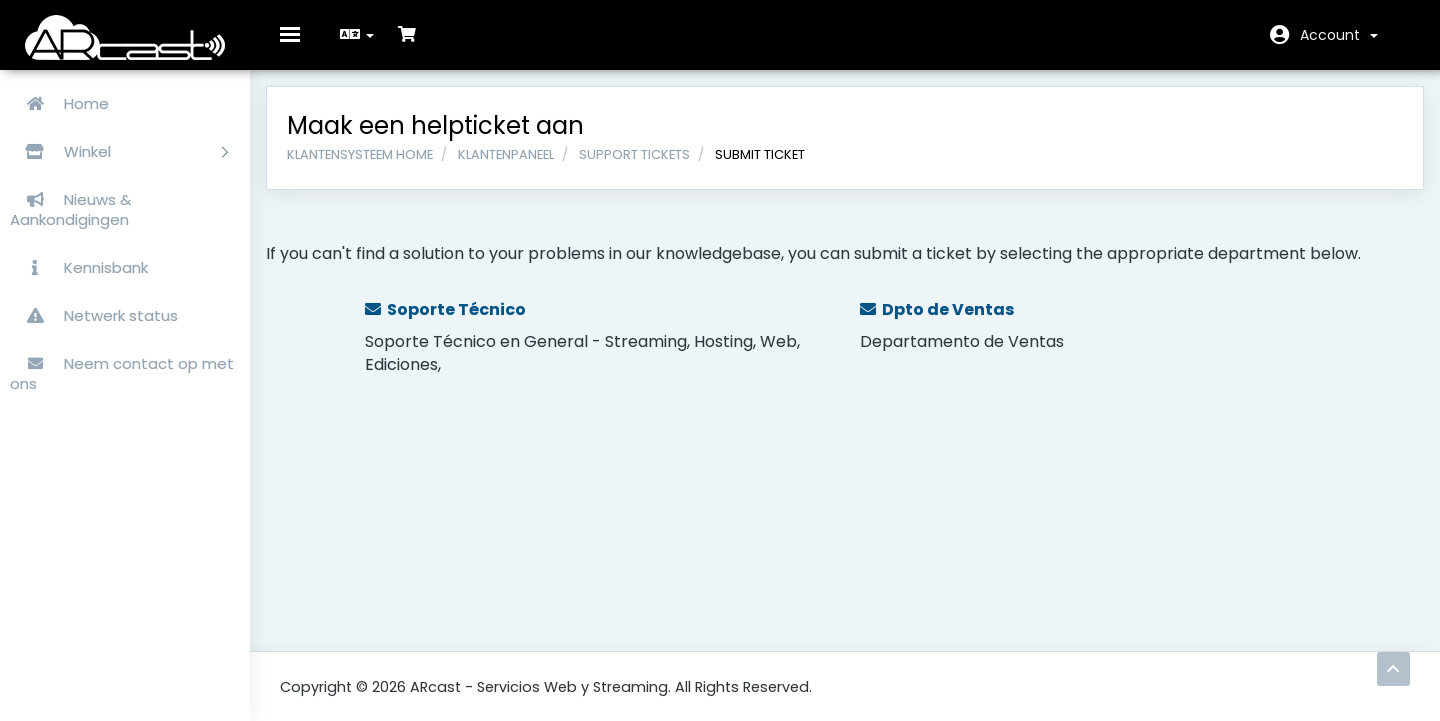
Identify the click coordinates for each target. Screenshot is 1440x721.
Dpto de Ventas (937, 322)
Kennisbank (79, 267)
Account (1339, 35)
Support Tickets (648, 167)
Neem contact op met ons (122, 373)
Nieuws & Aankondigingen (70, 209)
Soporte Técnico (457, 322)
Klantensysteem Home (374, 167)
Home (59, 103)
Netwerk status (94, 315)
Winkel (119, 151)
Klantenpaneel (520, 167)
